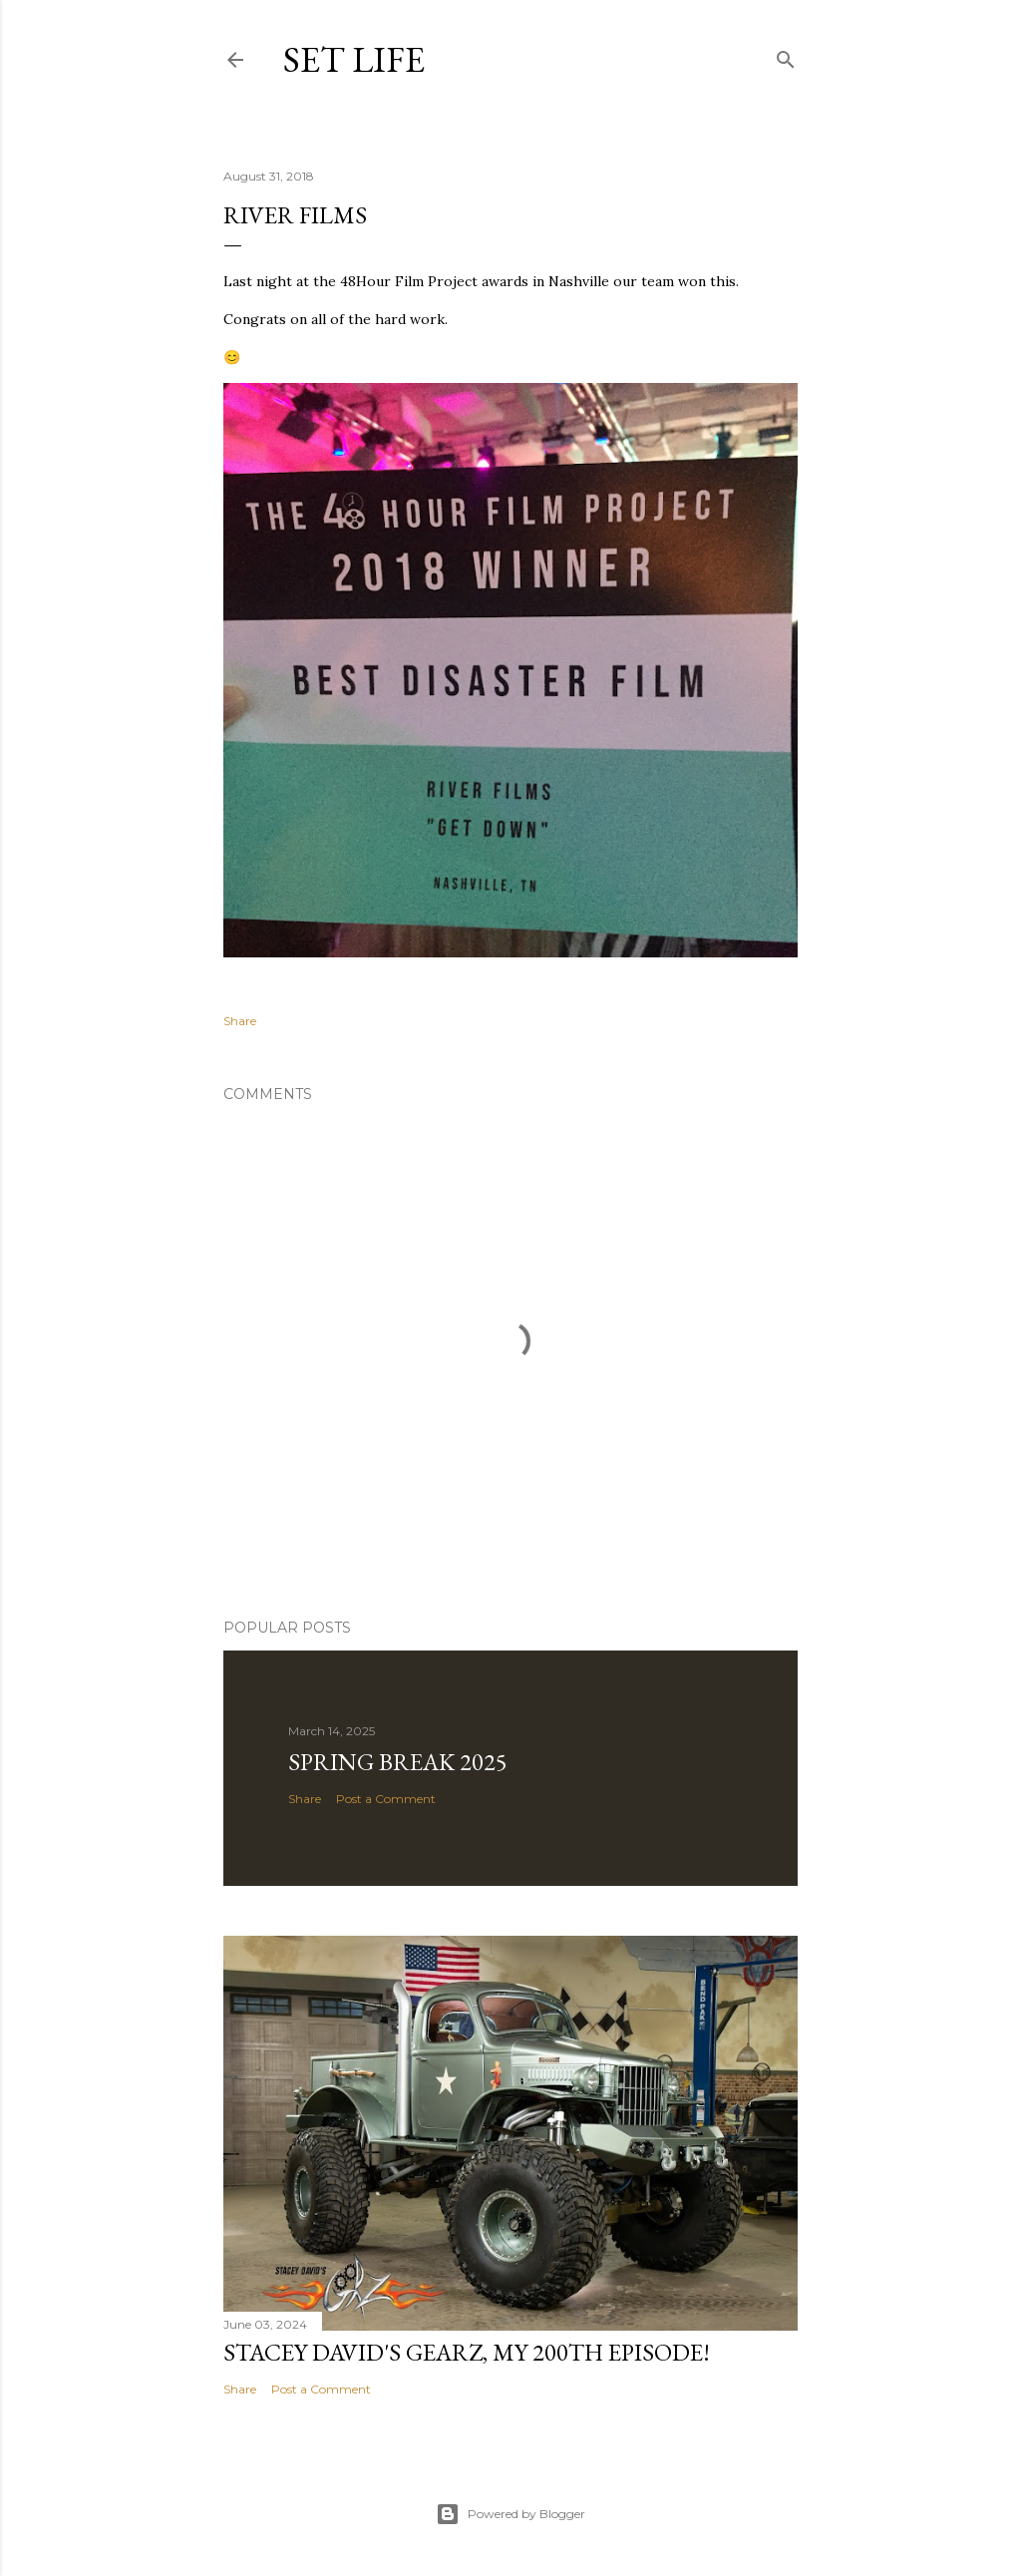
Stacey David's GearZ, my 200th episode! (466, 2352)
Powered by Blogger (510, 2514)
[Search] (786, 55)
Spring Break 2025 (398, 1761)
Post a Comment (386, 1798)
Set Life (354, 59)
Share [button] (239, 1020)
